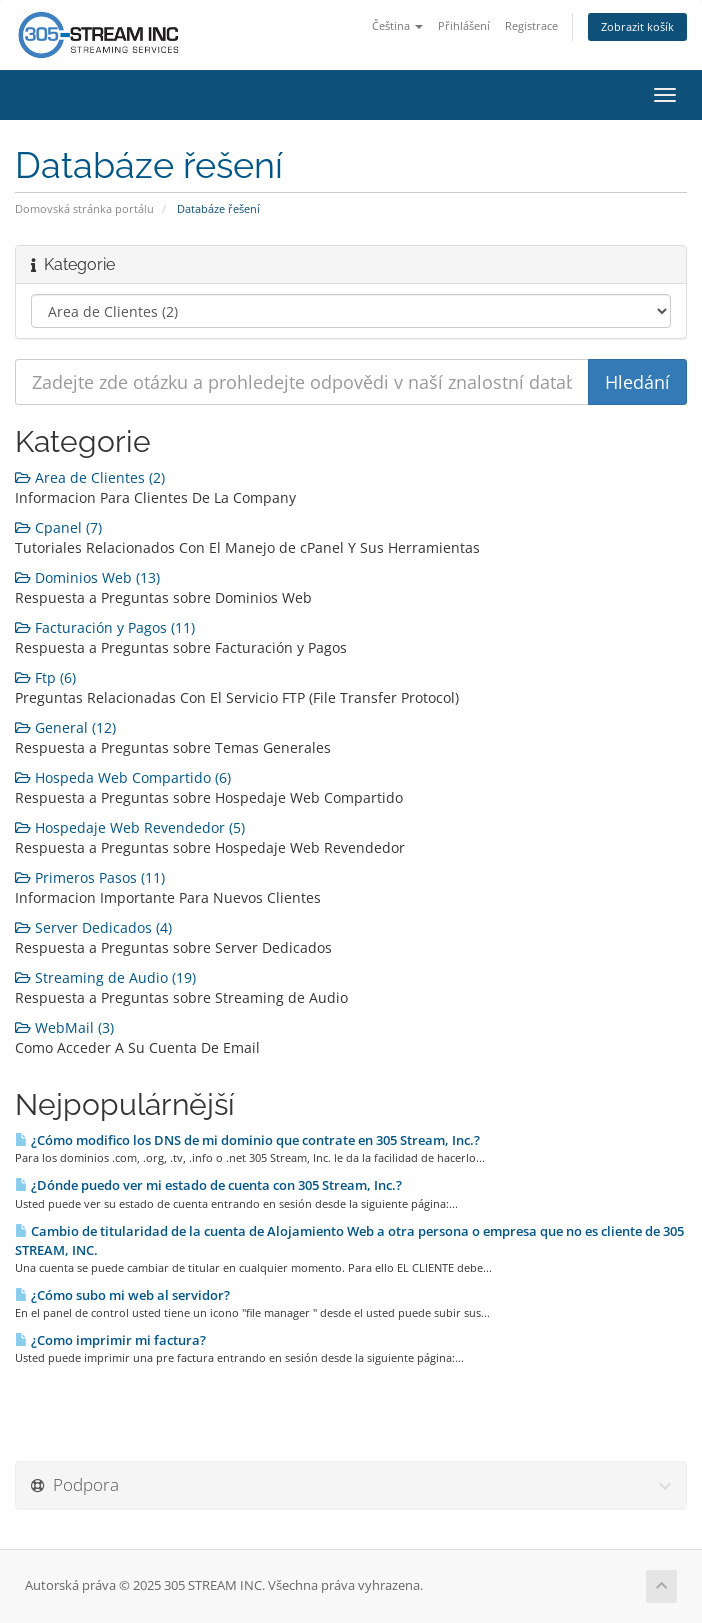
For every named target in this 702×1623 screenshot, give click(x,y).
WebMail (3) (64, 1027)
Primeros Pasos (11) (90, 877)
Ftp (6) (45, 677)
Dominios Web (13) (87, 577)
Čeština (397, 25)
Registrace (531, 25)
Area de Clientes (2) (90, 477)
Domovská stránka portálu (84, 208)
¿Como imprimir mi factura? (110, 1340)
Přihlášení (464, 25)
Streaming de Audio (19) (105, 977)
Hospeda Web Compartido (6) (123, 777)
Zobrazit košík (637, 26)
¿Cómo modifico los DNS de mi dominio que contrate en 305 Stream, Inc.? (247, 1140)
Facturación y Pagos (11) (105, 627)
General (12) (65, 727)
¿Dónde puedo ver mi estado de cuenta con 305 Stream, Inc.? (208, 1185)
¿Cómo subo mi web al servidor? (122, 1295)
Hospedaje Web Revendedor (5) (130, 827)
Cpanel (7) (58, 527)
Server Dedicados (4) (93, 927)
